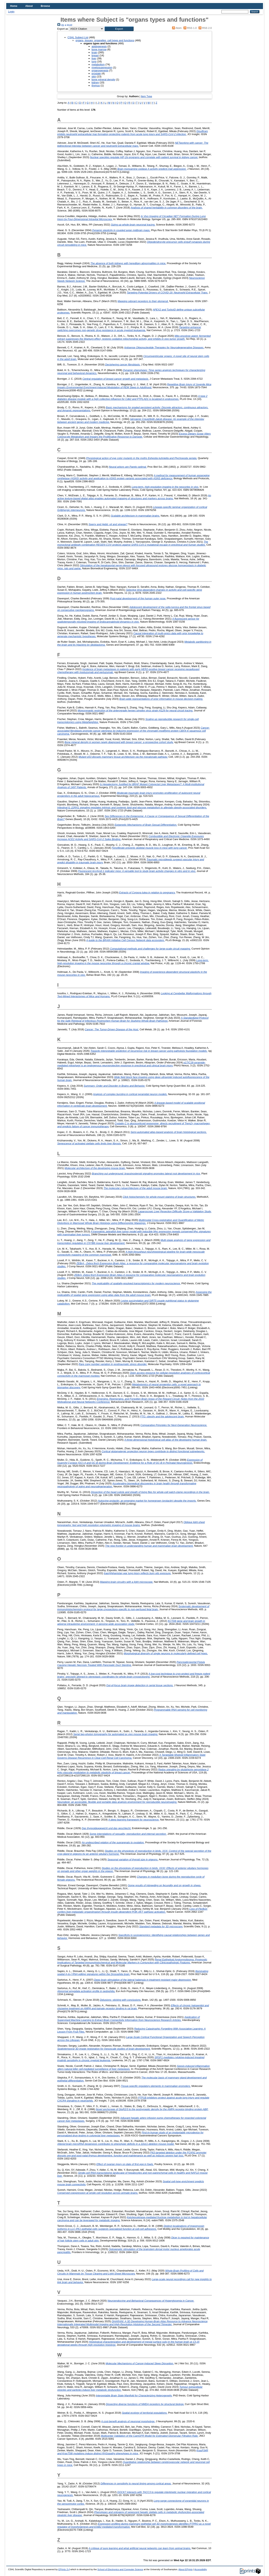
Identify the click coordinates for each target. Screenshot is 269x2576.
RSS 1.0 (189, 27)
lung (94, 61)
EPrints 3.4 (64, 2569)
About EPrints (185, 2569)
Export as (62, 28)
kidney (95, 82)
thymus (96, 85)
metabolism (98, 64)
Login (11, 11)
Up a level (64, 24)
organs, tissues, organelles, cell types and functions (105, 40)
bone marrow (99, 49)
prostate (96, 73)
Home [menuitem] (13, 5)
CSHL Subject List (78, 37)
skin (94, 76)
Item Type (146, 96)
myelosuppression (102, 67)
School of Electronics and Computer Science (120, 2569)
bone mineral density (103, 79)
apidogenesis (99, 46)
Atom (176, 27)
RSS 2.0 (204, 27)
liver (94, 58)
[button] (119, 28)
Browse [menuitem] (45, 5)
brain (94, 52)
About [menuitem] (29, 5)
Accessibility (200, 2569)
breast (95, 55)
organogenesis (100, 70)
